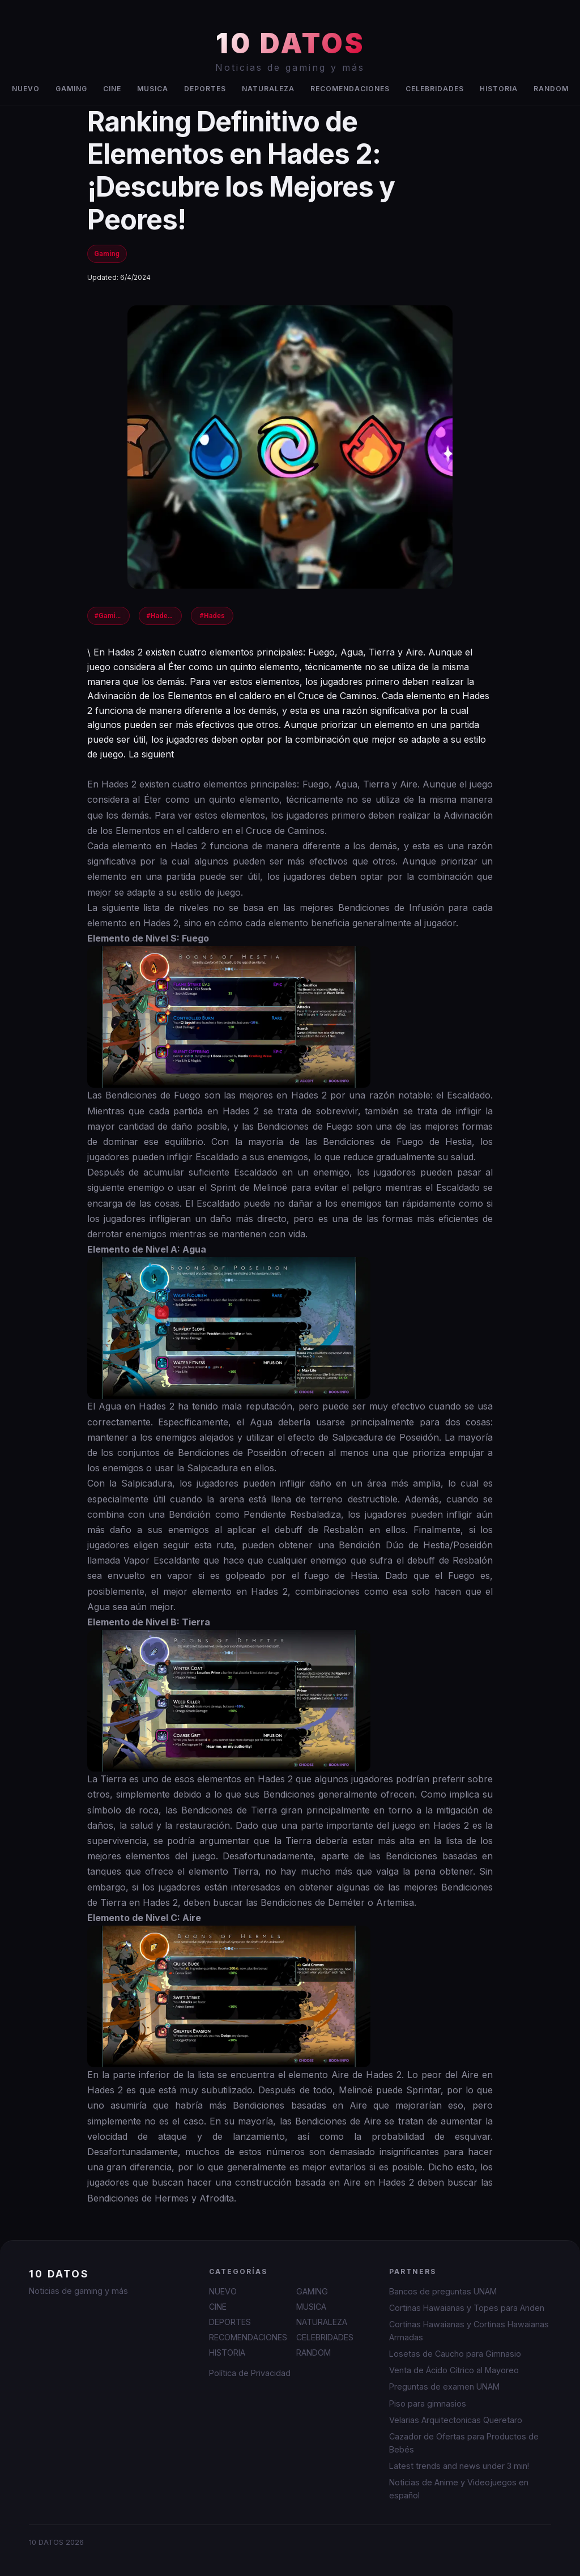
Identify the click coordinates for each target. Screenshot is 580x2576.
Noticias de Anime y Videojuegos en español (458, 2488)
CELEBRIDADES (435, 88)
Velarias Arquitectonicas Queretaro (455, 2420)
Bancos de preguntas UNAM (443, 2291)
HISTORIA (499, 88)
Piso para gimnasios (427, 2403)
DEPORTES (205, 88)
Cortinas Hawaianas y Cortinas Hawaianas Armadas (469, 2330)
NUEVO (26, 88)
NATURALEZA (268, 88)
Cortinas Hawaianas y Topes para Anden (466, 2308)
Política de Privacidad (250, 2373)
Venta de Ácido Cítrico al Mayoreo (454, 2370)
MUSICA (152, 88)
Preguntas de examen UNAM (444, 2386)
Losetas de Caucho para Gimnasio (455, 2353)
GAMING (71, 88)
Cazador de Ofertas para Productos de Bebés (464, 2443)
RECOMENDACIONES (350, 88)
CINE (112, 88)
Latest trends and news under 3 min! (459, 2466)
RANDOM (551, 88)
